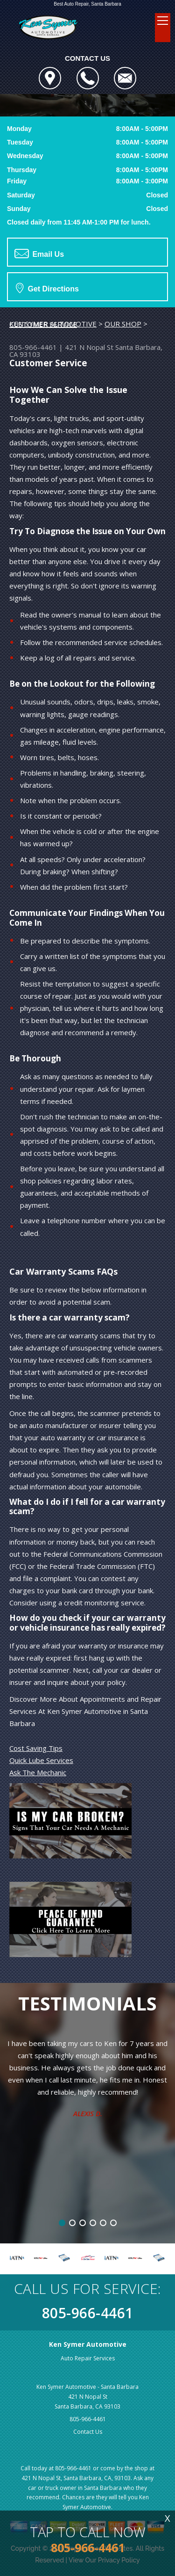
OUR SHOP (123, 323)
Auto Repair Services (88, 2358)
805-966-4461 (33, 347)
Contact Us (87, 2432)
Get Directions (47, 288)
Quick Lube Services (41, 1760)
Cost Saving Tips (36, 1748)
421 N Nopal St (89, 347)
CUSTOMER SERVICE (43, 324)
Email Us (39, 253)
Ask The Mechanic (37, 1772)
